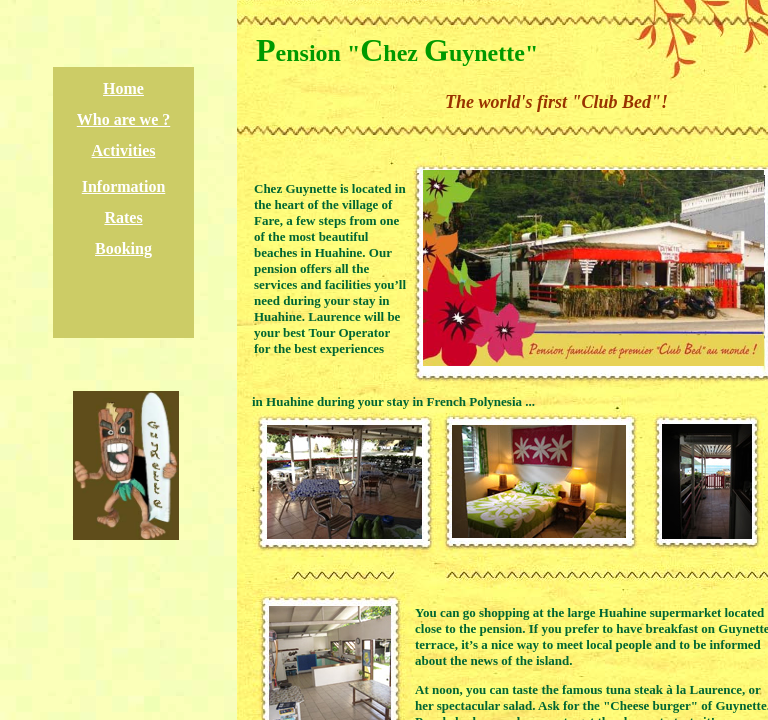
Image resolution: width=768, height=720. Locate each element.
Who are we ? (123, 119)
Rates (123, 217)
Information (124, 186)
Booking (123, 248)
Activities (124, 150)
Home (123, 88)
